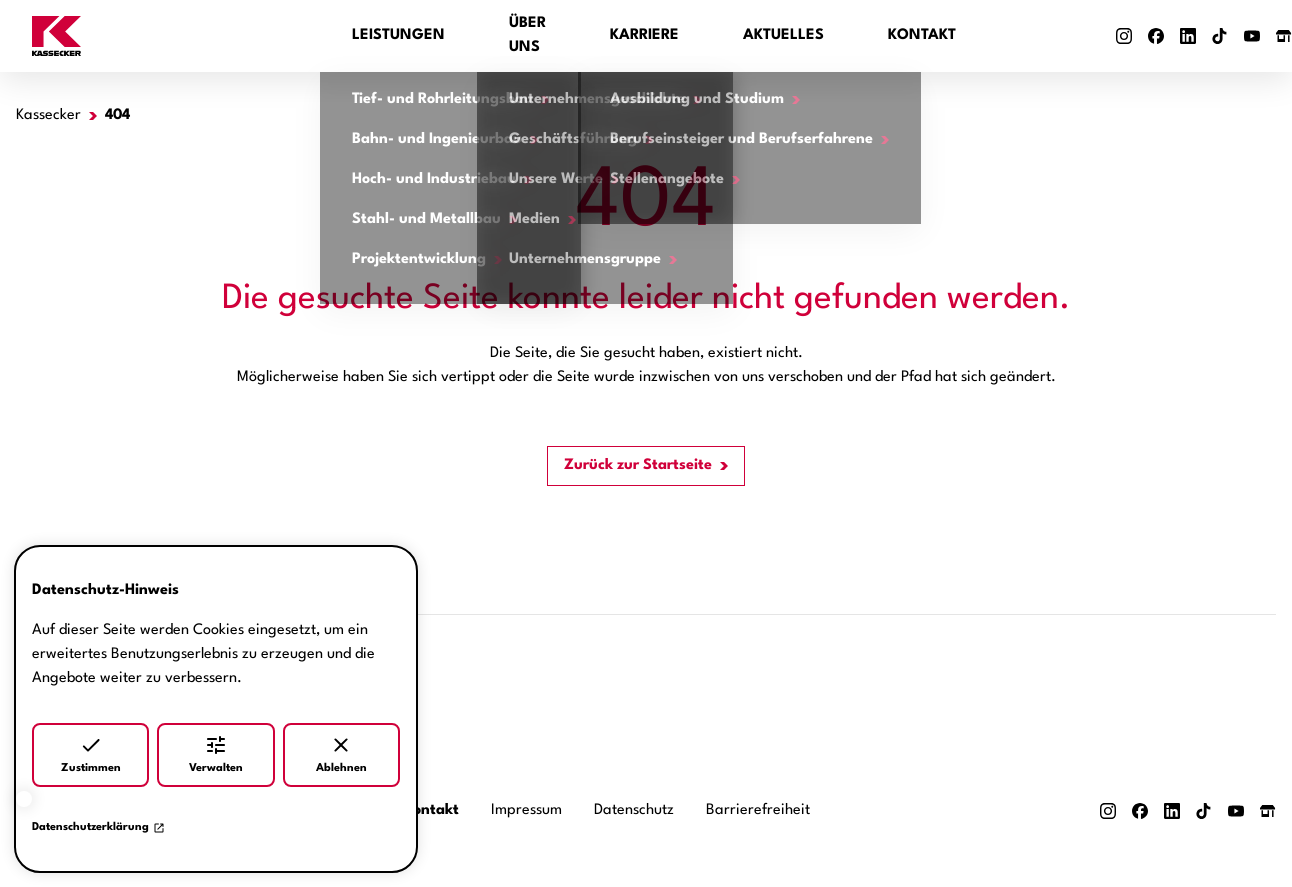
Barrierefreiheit (758, 810)
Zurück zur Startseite (638, 465)
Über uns (527, 35)
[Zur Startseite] (176, 36)
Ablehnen (341, 753)
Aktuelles (783, 35)
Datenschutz (634, 810)
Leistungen (398, 35)
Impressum (526, 810)
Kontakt (922, 35)
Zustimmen (91, 753)
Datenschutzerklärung (98, 828)
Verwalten (216, 753)
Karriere (644, 35)
